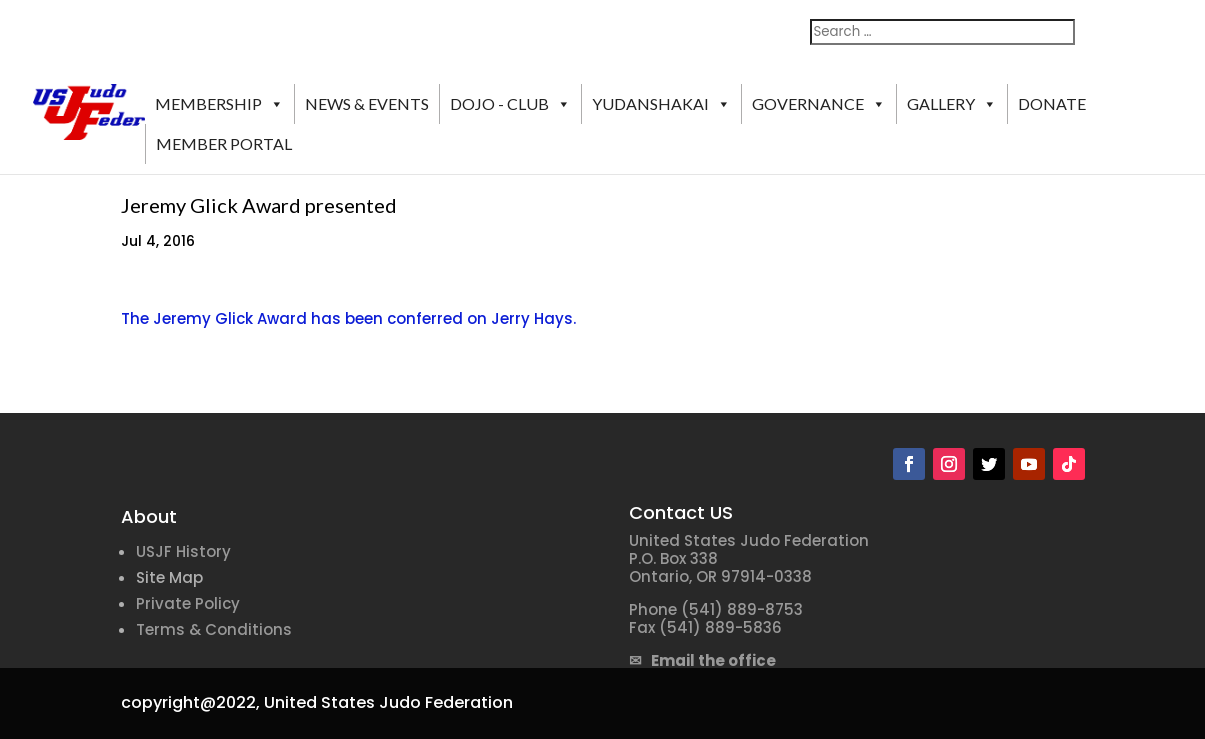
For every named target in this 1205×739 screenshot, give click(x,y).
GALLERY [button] (952, 104)
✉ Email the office (702, 660)
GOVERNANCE (819, 104)
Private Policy (188, 603)
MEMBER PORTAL (224, 143)
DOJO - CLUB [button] (510, 104)
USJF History (183, 551)
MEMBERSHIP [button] (219, 104)
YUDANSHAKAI (661, 104)
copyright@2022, (190, 702)
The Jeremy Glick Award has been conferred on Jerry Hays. (348, 318)
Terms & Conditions (214, 629)
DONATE (1052, 103)
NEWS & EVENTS (367, 103)
